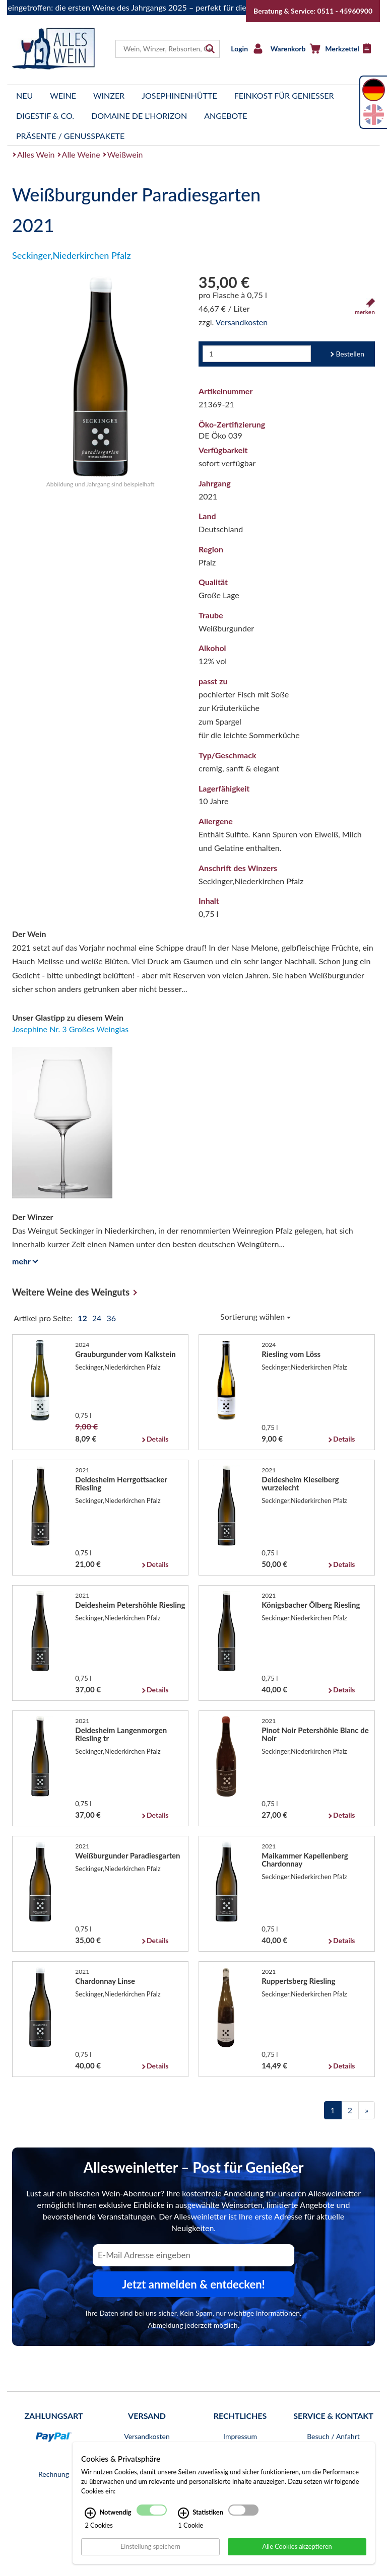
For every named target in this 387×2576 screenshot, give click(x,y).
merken (365, 307)
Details (157, 1439)
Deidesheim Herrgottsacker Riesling (121, 1483)
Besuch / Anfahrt (333, 2436)
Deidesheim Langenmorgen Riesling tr (121, 1734)
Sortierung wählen (255, 1316)
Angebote (225, 115)
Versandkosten (242, 322)
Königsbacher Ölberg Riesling (311, 1604)
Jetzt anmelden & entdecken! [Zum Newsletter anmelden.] (193, 2284)
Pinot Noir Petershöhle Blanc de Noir (315, 1734)
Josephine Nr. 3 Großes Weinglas (70, 1029)
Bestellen (350, 353)
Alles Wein (36, 154)
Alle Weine (81, 154)
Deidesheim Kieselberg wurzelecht (300, 1483)
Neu (24, 95)
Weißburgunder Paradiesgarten (127, 1855)
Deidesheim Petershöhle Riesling (130, 1604)
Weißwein (125, 154)
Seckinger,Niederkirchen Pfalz (71, 255)
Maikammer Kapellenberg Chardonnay (305, 1859)
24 (98, 1318)
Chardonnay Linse (105, 1980)
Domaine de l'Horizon (139, 115)
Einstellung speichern (150, 2546)
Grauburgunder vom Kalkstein (125, 1353)
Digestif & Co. (45, 115)
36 (111, 1318)
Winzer (108, 95)
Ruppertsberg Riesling (298, 1980)
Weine (63, 95)
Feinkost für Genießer (284, 95)
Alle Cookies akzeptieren (297, 2546)
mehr (23, 1261)
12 (83, 1318)
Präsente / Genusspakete (70, 135)
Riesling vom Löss (291, 1353)
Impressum (240, 2436)
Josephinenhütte (179, 95)
